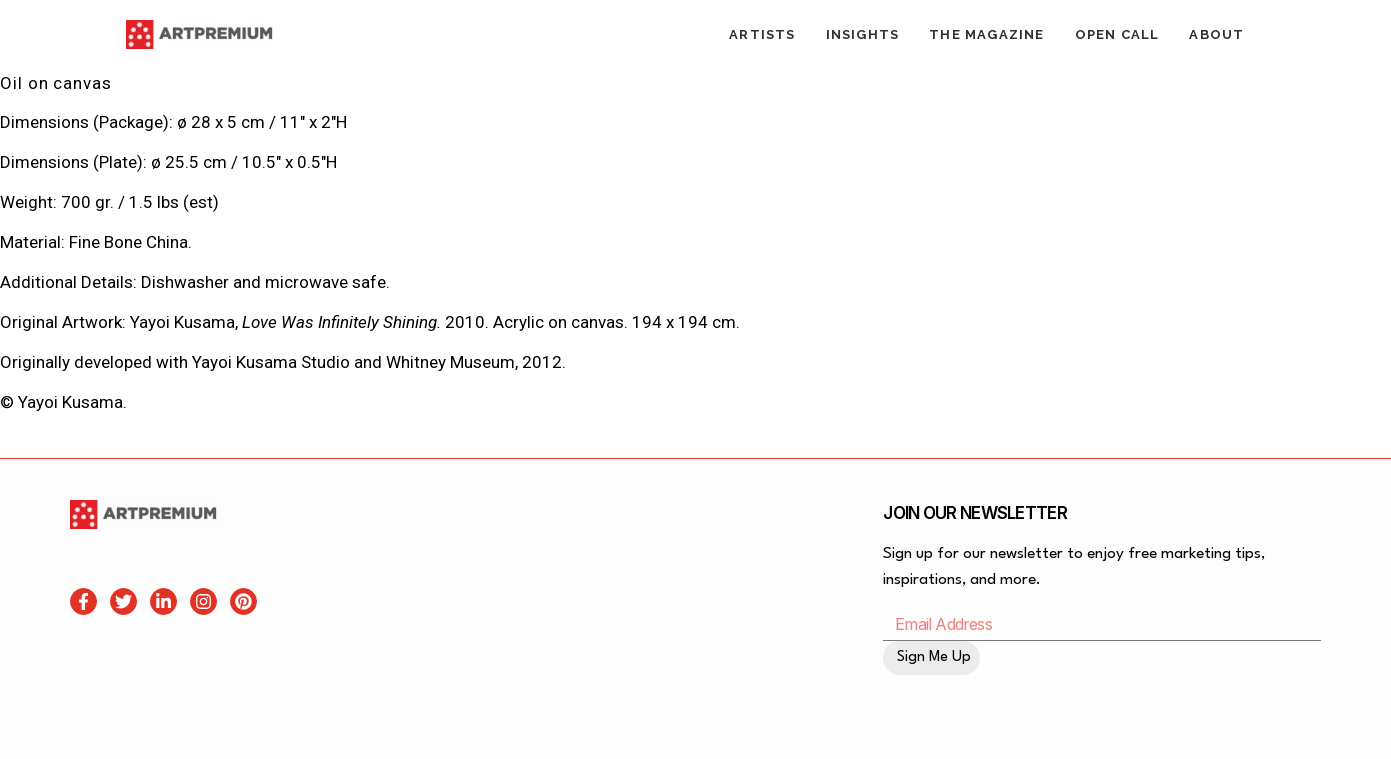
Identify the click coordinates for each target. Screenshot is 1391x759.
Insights (863, 34)
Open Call (1117, 34)
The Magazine (986, 34)
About (1216, 34)
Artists (762, 34)
